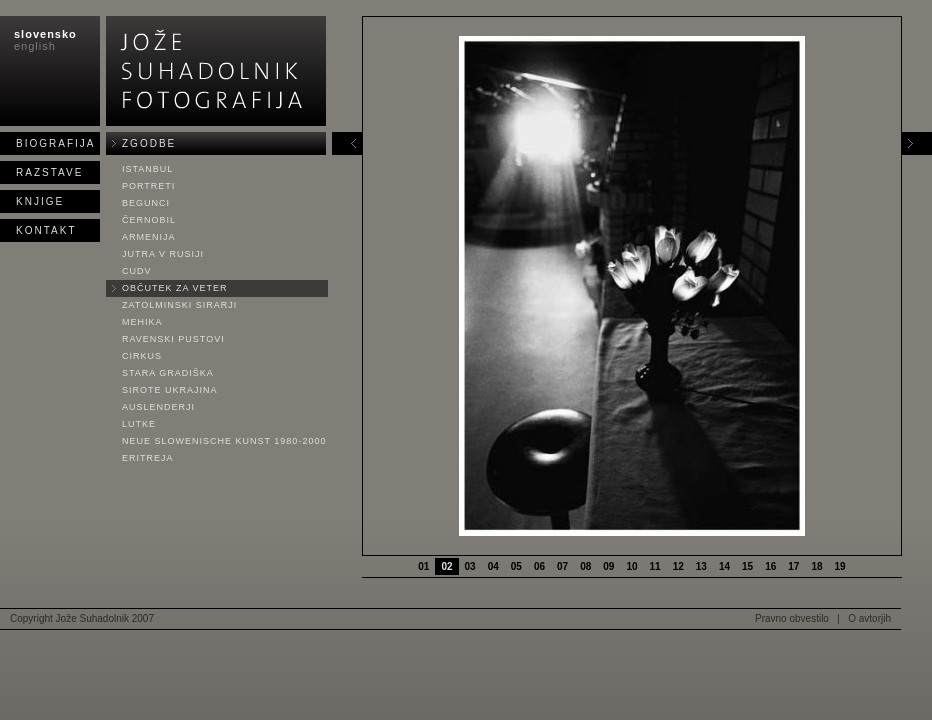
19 (840, 566)
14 (724, 566)
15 (747, 566)
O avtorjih (869, 618)
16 (770, 566)
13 (701, 566)
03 (470, 566)
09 (608, 566)
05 (516, 566)
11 (655, 566)
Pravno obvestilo (792, 618)
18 (816, 566)
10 (631, 566)
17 (793, 566)
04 (493, 566)
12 (678, 566)
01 (423, 566)
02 (446, 566)
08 (585, 566)
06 (539, 566)
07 (562, 566)
